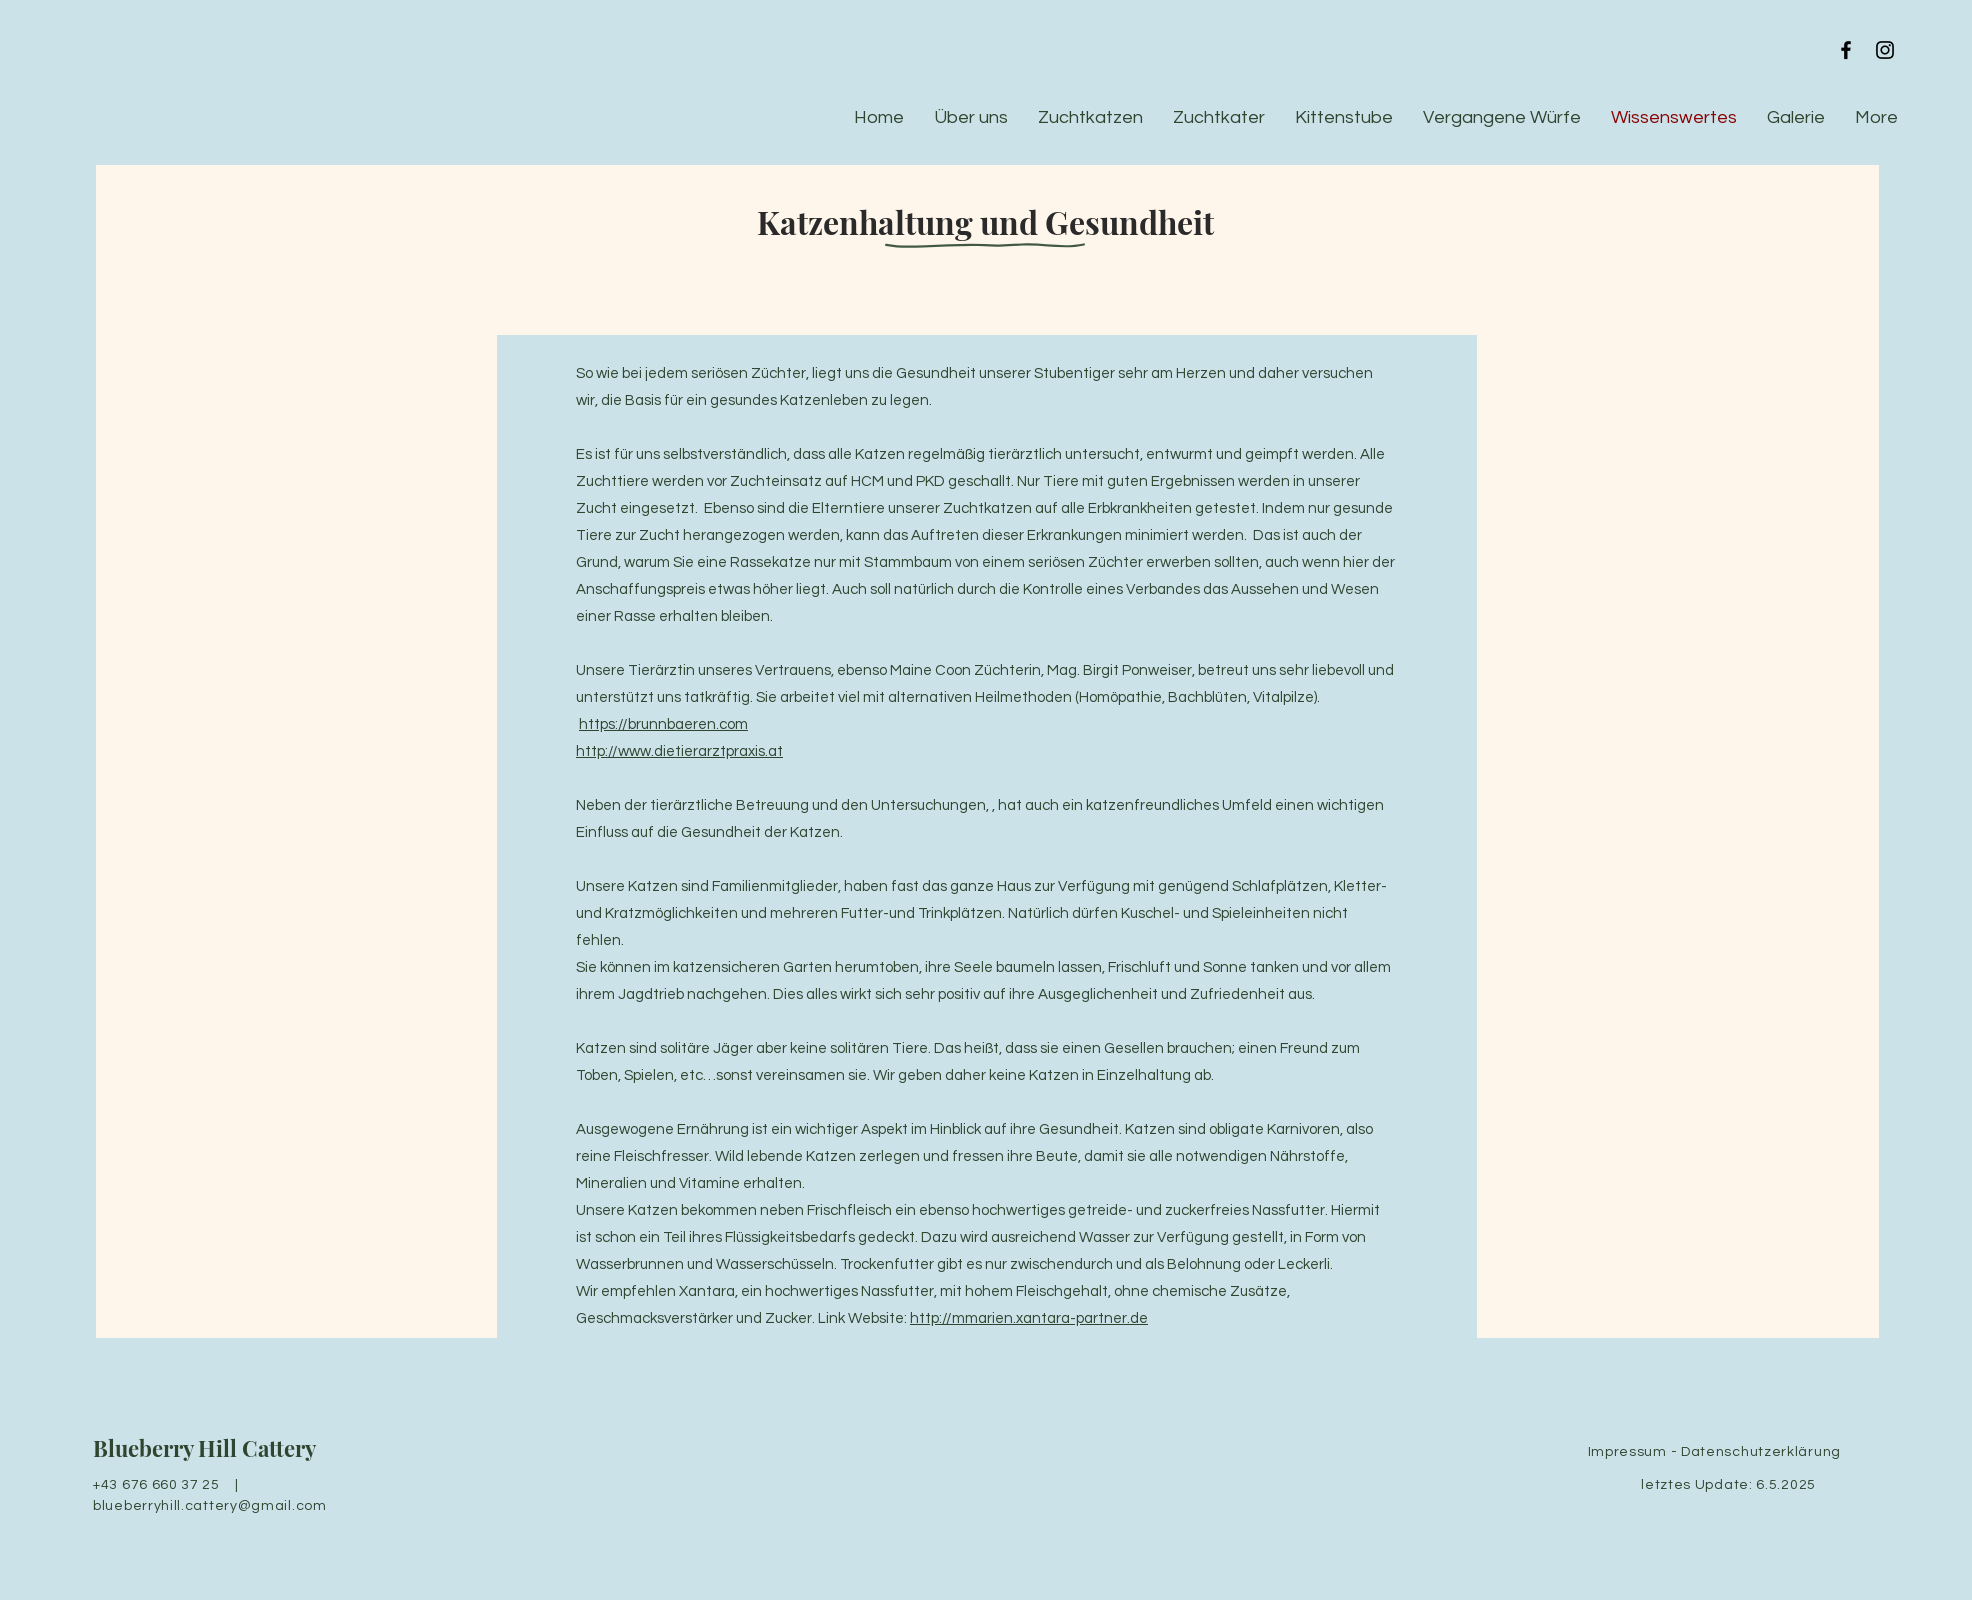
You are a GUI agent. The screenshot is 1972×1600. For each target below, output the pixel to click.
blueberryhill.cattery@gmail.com (210, 1506)
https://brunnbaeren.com (663, 724)
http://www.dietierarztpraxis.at (679, 751)
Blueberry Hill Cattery (204, 1448)
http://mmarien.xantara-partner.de (1029, 1318)
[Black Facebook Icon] (1846, 50)
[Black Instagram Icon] (1885, 50)
